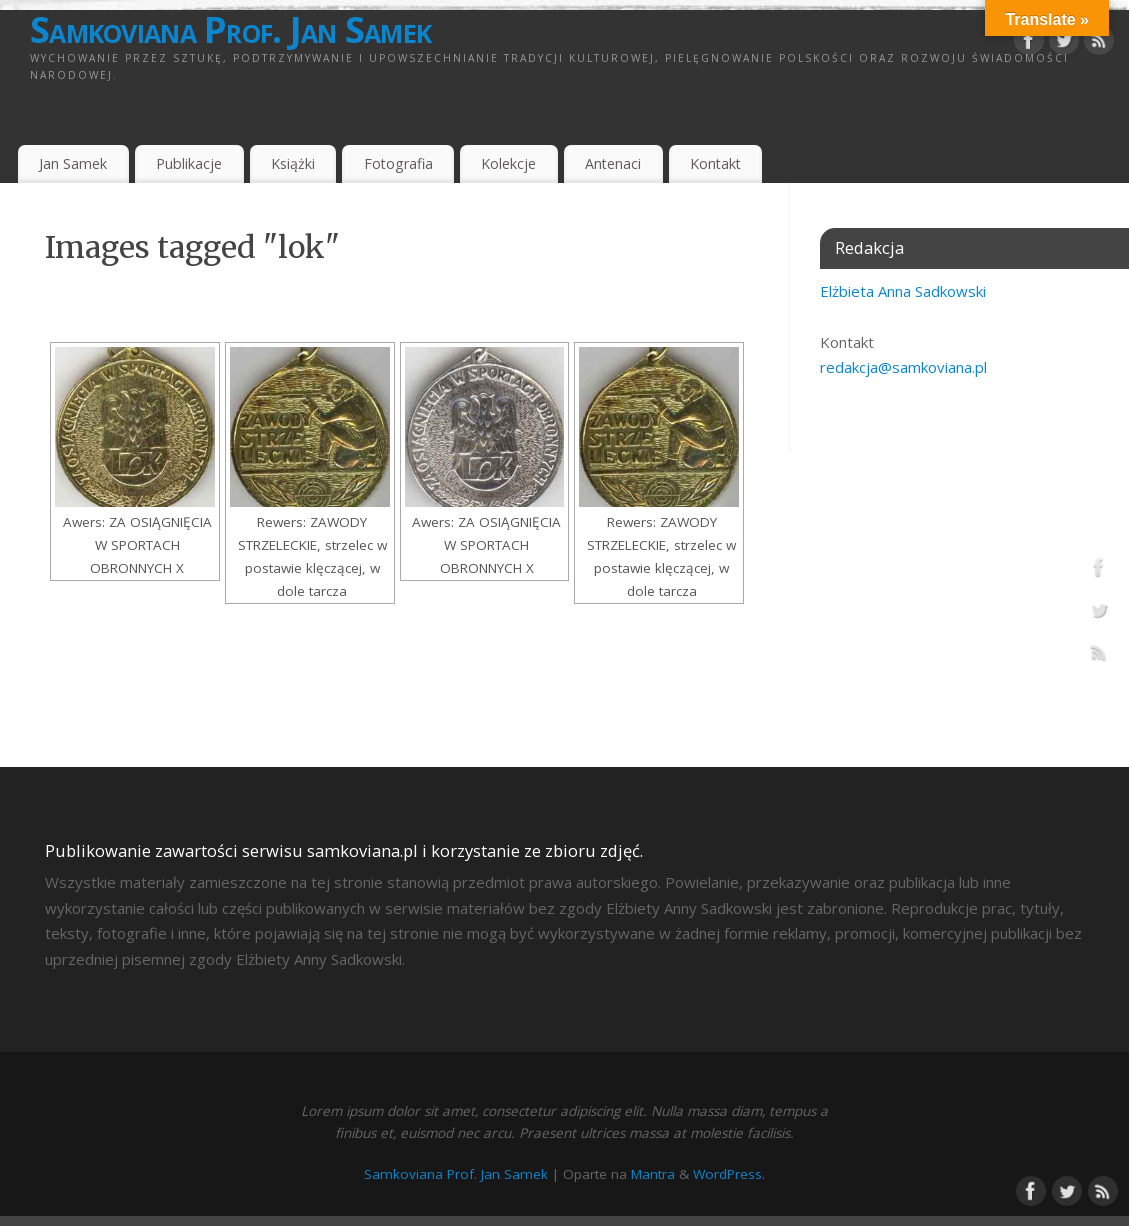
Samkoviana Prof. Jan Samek (230, 30)
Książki (293, 163)
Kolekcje (508, 163)
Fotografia (398, 163)
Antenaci (613, 163)
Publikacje (189, 163)
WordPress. (729, 1174)
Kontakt (715, 163)
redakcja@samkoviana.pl (903, 367)
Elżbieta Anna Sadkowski (903, 291)
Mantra (653, 1174)
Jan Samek (73, 163)
